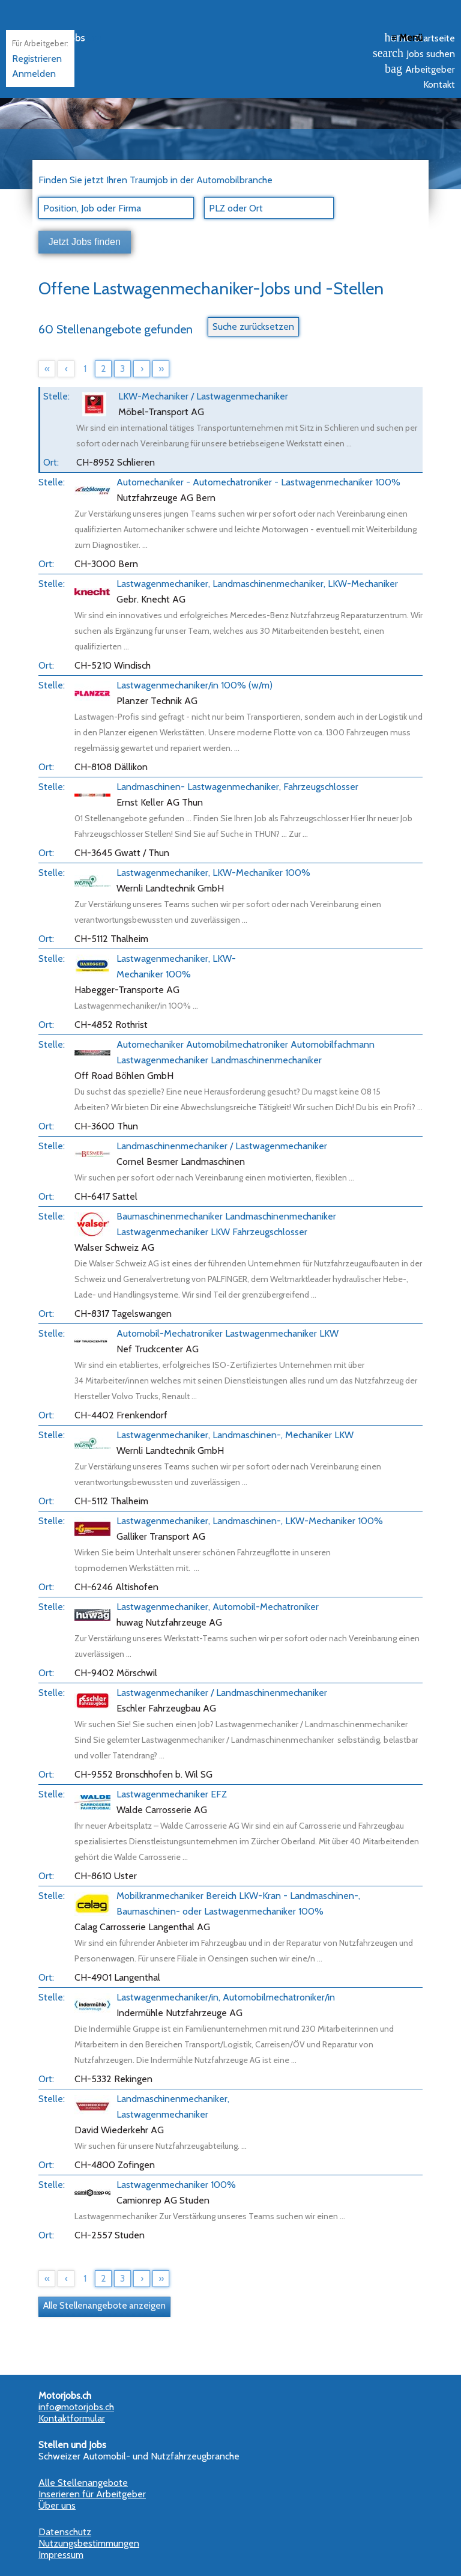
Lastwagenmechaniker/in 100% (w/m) (194, 685)
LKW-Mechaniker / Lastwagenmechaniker (203, 396)
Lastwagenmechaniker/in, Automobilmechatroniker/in (225, 1997)
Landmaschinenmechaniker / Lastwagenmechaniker (221, 1146)
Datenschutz (64, 2532)
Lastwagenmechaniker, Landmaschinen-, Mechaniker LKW (235, 1435)
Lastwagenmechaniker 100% (176, 2184)
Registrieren (37, 58)
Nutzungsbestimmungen (88, 2543)
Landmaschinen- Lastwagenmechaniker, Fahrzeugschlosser (237, 786)
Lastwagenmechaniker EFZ (171, 1794)
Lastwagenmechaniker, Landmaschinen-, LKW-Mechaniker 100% (249, 1520)
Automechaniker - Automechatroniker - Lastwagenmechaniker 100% (258, 482)
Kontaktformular (71, 2418)
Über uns (57, 2505)
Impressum (60, 2554)
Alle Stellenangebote (83, 2482)
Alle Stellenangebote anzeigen (104, 2305)
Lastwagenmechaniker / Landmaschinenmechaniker (221, 1692)
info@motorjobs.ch (76, 2407)
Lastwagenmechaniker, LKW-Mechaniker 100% (213, 872)
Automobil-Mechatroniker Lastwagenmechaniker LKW (227, 1333)
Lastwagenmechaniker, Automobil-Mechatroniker (217, 1606)
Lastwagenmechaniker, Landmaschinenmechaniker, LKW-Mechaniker (257, 583)
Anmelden (34, 73)
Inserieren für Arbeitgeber (92, 2494)
